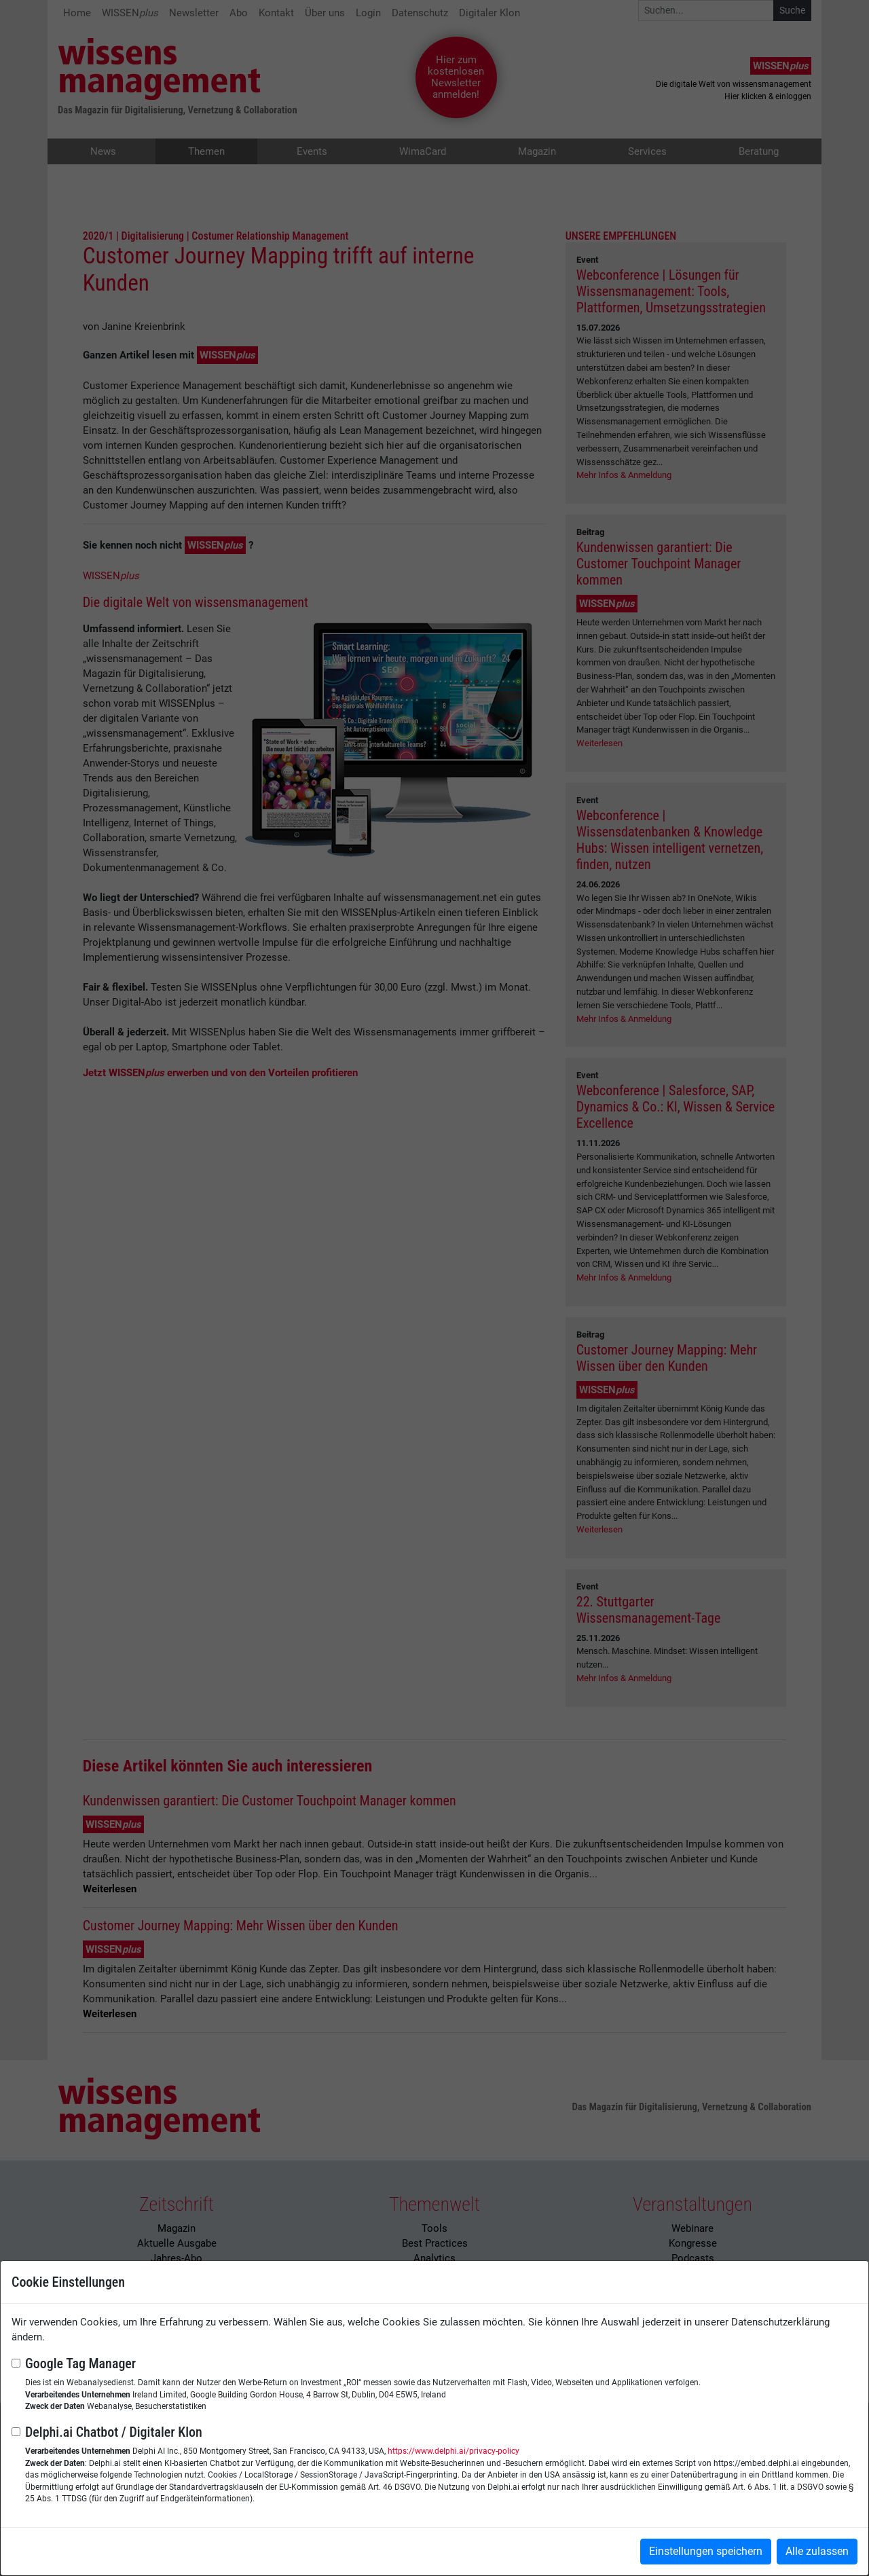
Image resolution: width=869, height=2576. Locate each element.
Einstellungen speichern (705, 2551)
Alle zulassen (817, 2551)
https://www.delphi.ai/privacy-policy (453, 2451)
